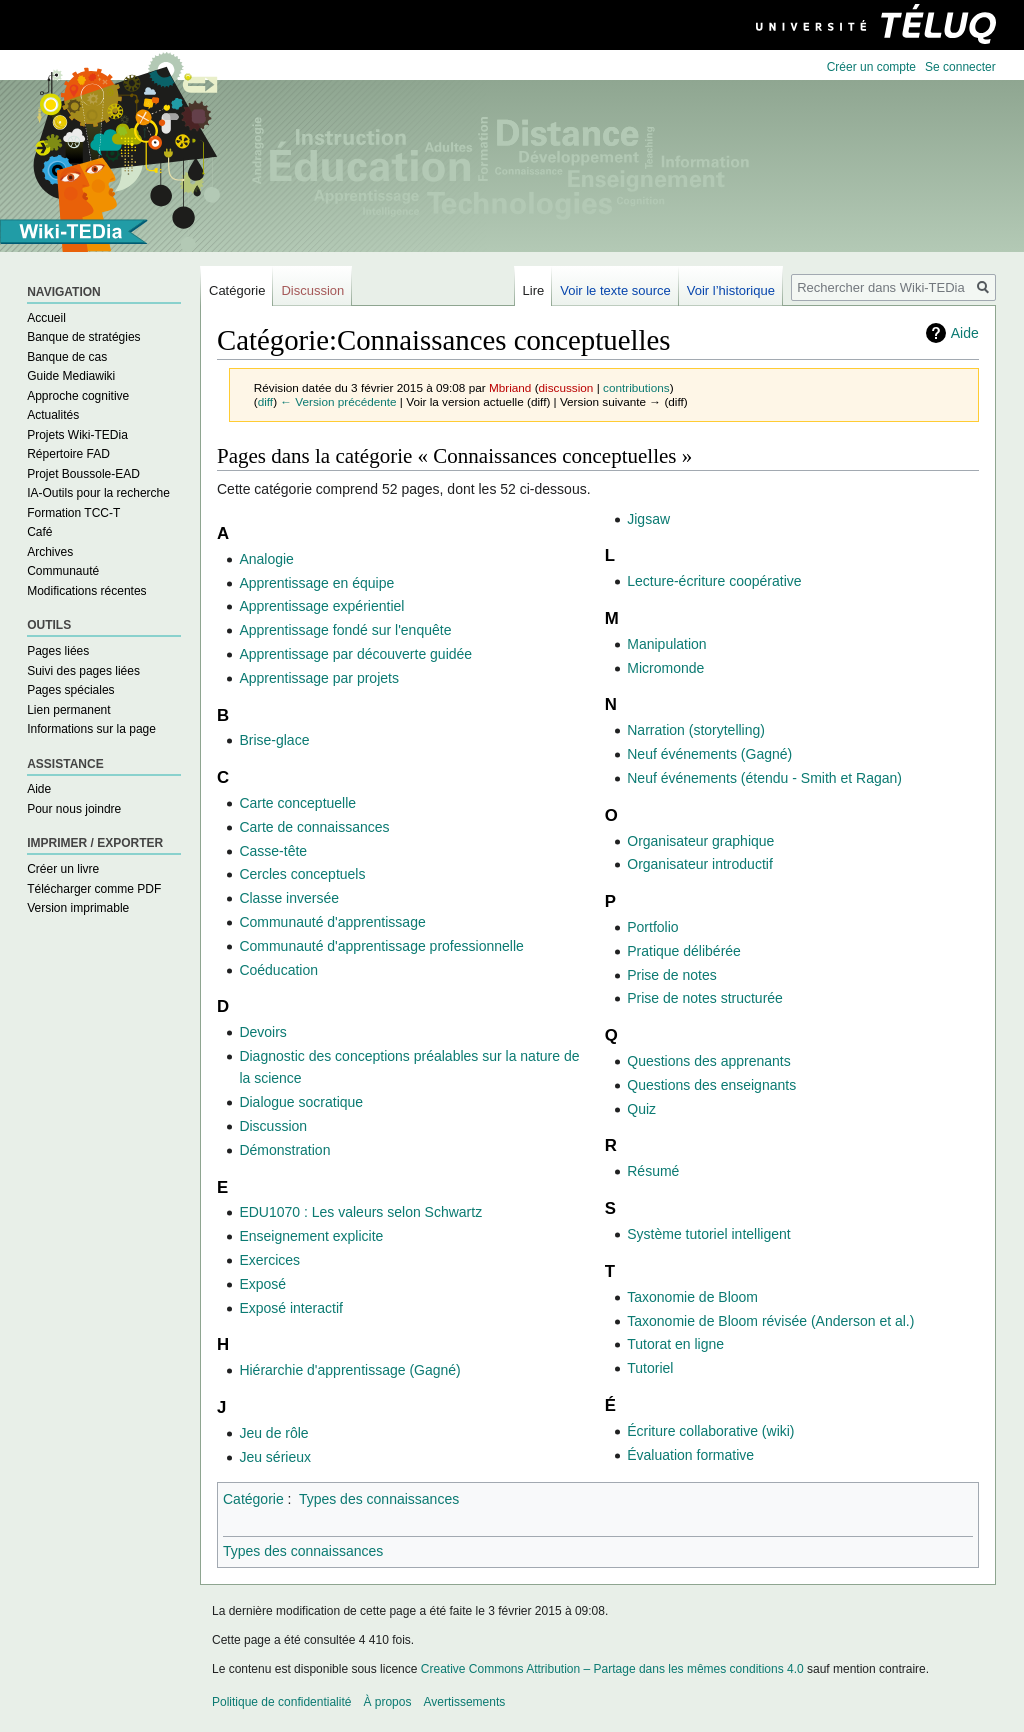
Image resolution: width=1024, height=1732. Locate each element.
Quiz (641, 1109)
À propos (387, 1702)
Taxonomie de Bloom (692, 1297)
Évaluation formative (690, 1455)
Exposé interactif (291, 1308)
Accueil (46, 318)
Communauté (63, 571)
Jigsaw (648, 519)
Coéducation (278, 970)
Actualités (53, 415)
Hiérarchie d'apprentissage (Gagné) (349, 1370)
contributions (636, 387)
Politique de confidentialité (281, 1702)
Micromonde (665, 668)
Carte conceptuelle (297, 803)
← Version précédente (338, 401)
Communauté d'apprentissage (332, 922)
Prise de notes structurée (705, 998)
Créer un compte (871, 67)
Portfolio (652, 927)
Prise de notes (672, 975)
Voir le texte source (615, 290)
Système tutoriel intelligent (708, 1234)
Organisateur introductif (700, 864)
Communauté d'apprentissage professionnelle (381, 946)
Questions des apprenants (708, 1061)
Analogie (266, 559)
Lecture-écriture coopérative (714, 581)
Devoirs (262, 1032)
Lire (534, 290)
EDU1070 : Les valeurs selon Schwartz (360, 1212)
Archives (50, 552)
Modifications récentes (86, 591)
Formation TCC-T (73, 513)
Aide (965, 333)
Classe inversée (289, 898)
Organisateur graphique (700, 841)
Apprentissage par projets (319, 678)
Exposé (262, 1284)
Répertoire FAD (68, 454)
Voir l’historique (731, 290)
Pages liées (58, 651)
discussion (566, 387)
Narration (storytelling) (696, 730)
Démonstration (284, 1150)
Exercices (269, 1260)
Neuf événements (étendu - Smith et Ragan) (764, 778)
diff (265, 401)
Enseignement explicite (311, 1236)
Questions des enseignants (711, 1085)
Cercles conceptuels (302, 874)
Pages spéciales (70, 690)
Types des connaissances (379, 1499)
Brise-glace (274, 740)
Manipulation (666, 644)
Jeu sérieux (275, 1457)
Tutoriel (650, 1368)
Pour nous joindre (74, 809)
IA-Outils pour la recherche (98, 493)
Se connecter (960, 67)
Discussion (273, 1126)
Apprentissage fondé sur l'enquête (345, 630)
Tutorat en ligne (675, 1344)
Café (39, 532)
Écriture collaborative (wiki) (710, 1431)
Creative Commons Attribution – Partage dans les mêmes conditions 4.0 (612, 1669)
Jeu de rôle (273, 1433)
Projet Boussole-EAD (83, 474)
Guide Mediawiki (71, 376)
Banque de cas (67, 357)
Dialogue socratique (301, 1102)
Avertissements (464, 1702)
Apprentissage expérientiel (321, 606)
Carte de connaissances (314, 827)
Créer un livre (63, 869)
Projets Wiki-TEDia (77, 435)
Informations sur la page (91, 729)
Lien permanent (68, 710)
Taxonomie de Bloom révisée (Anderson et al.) (770, 1321)
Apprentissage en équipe (316, 583)
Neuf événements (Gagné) (709, 754)
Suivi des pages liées (83, 671)
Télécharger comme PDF (94, 889)
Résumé (653, 1171)
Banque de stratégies (83, 337)
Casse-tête (273, 851)
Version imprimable (78, 908)
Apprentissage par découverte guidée (355, 654)
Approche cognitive (78, 396)
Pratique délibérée (684, 951)
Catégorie (253, 1499)
